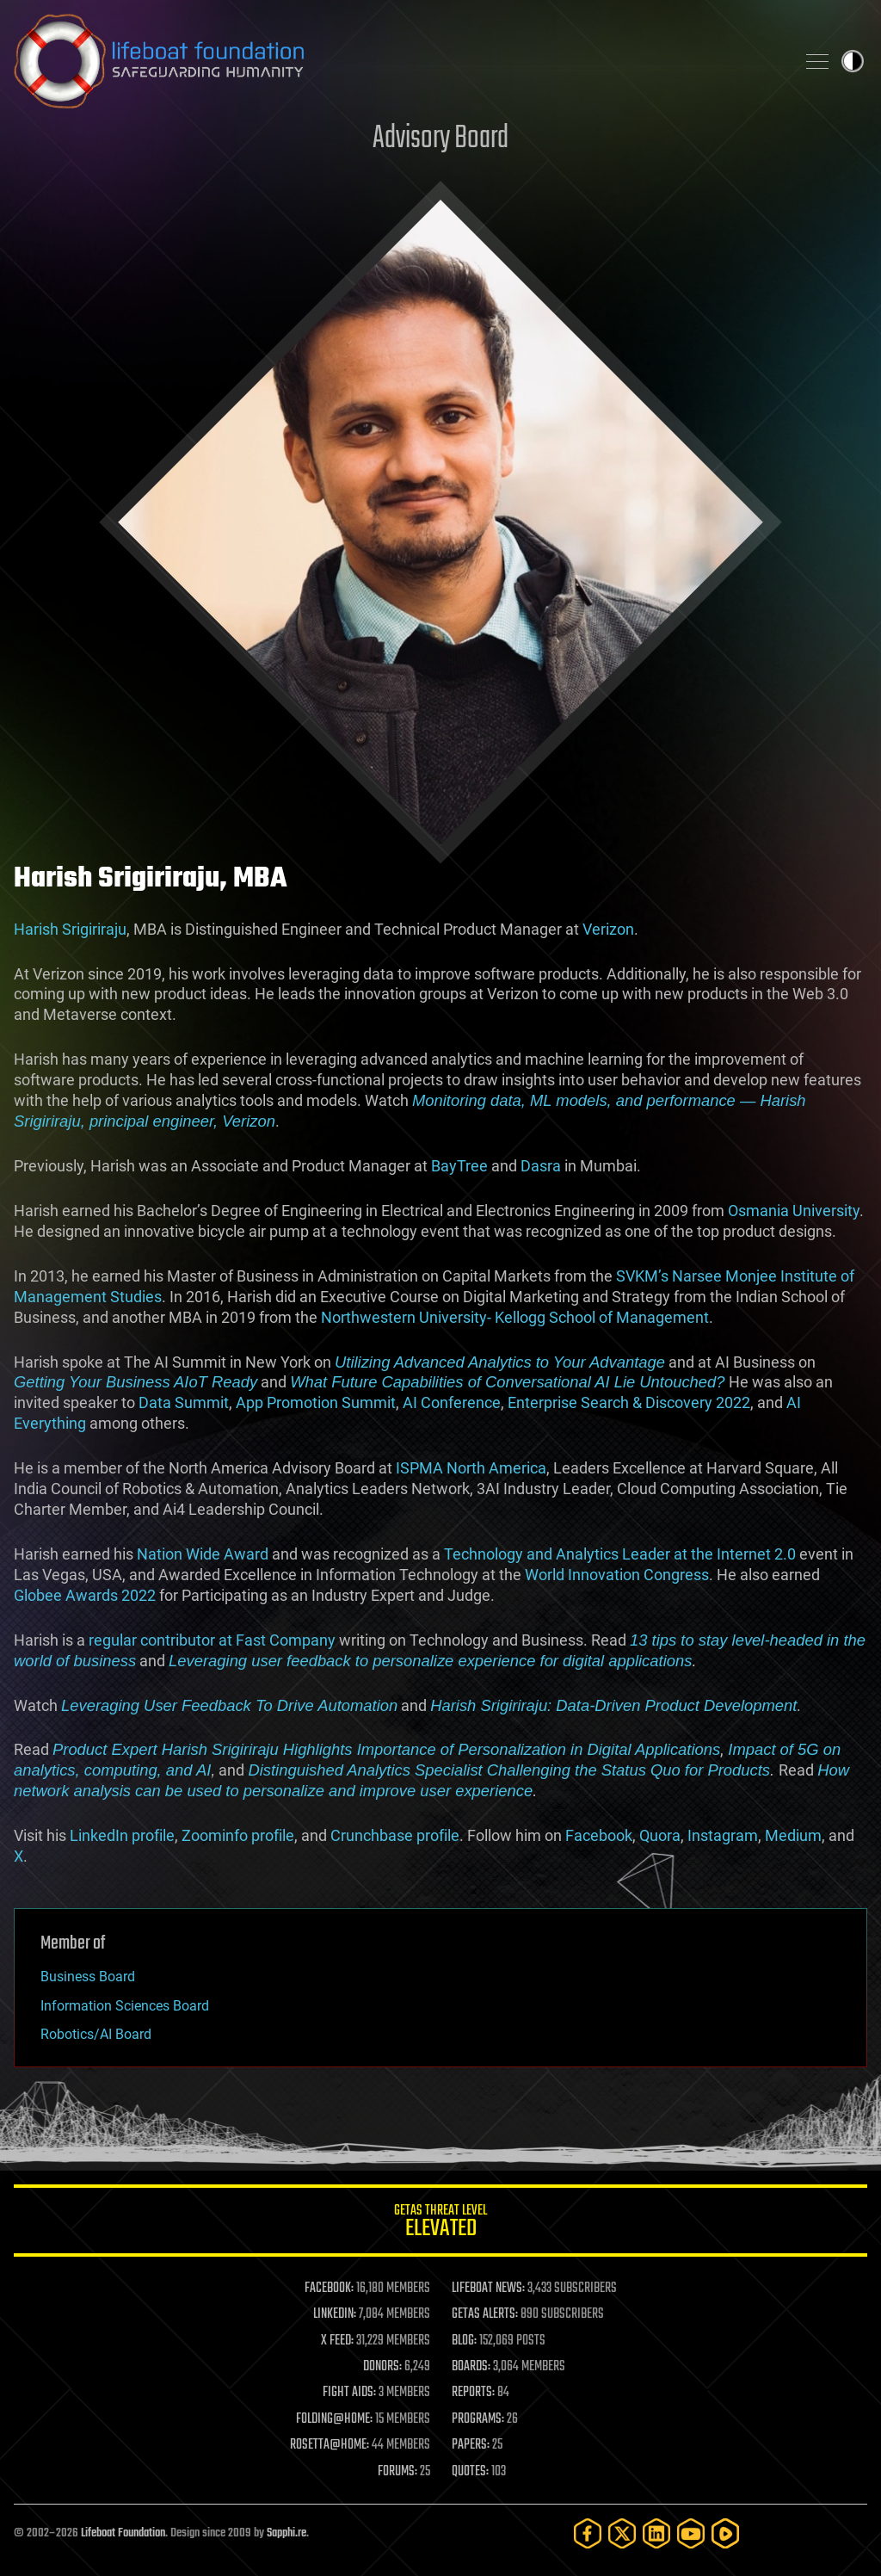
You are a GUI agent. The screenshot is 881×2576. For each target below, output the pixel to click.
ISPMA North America (471, 1468)
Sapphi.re (286, 2533)
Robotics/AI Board (95, 2034)
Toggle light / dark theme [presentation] (852, 61)
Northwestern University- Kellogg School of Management (515, 1317)
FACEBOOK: (329, 2288)
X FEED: (337, 2341)
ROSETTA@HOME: (329, 2445)
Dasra (541, 1166)
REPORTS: (473, 2392)
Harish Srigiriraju (70, 929)
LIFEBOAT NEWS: (488, 2288)
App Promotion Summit (316, 1402)
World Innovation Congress (617, 1575)
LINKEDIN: (334, 2314)
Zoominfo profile (238, 1835)
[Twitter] (622, 2533)
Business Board (87, 1976)
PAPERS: (471, 2445)
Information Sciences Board (124, 2006)
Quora (660, 1835)
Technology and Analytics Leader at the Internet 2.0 (620, 1554)
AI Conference (452, 1402)
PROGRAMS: (478, 2419)
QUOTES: (470, 2472)
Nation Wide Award (202, 1554)
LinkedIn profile (122, 1835)
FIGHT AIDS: (349, 2392)
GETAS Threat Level (440, 2223)
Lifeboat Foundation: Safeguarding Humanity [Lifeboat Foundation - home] (397, 61)
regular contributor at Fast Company (212, 1640)
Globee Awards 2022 (85, 1595)
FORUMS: (397, 2472)
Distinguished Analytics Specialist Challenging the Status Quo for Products (509, 1770)
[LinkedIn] (656, 2533)
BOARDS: (471, 2367)
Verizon (608, 929)
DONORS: (382, 2367)
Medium (793, 1835)
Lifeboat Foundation (123, 2533)
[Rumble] (725, 2533)
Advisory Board (440, 139)
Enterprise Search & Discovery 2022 (629, 1402)
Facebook (598, 1835)
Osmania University (793, 1211)
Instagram (722, 1835)
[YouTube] (691, 2533)
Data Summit (184, 1402)
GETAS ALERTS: (485, 2314)
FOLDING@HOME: (334, 2419)
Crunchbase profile (394, 1835)
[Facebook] (587, 2533)
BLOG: (464, 2341)
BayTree (459, 1166)
